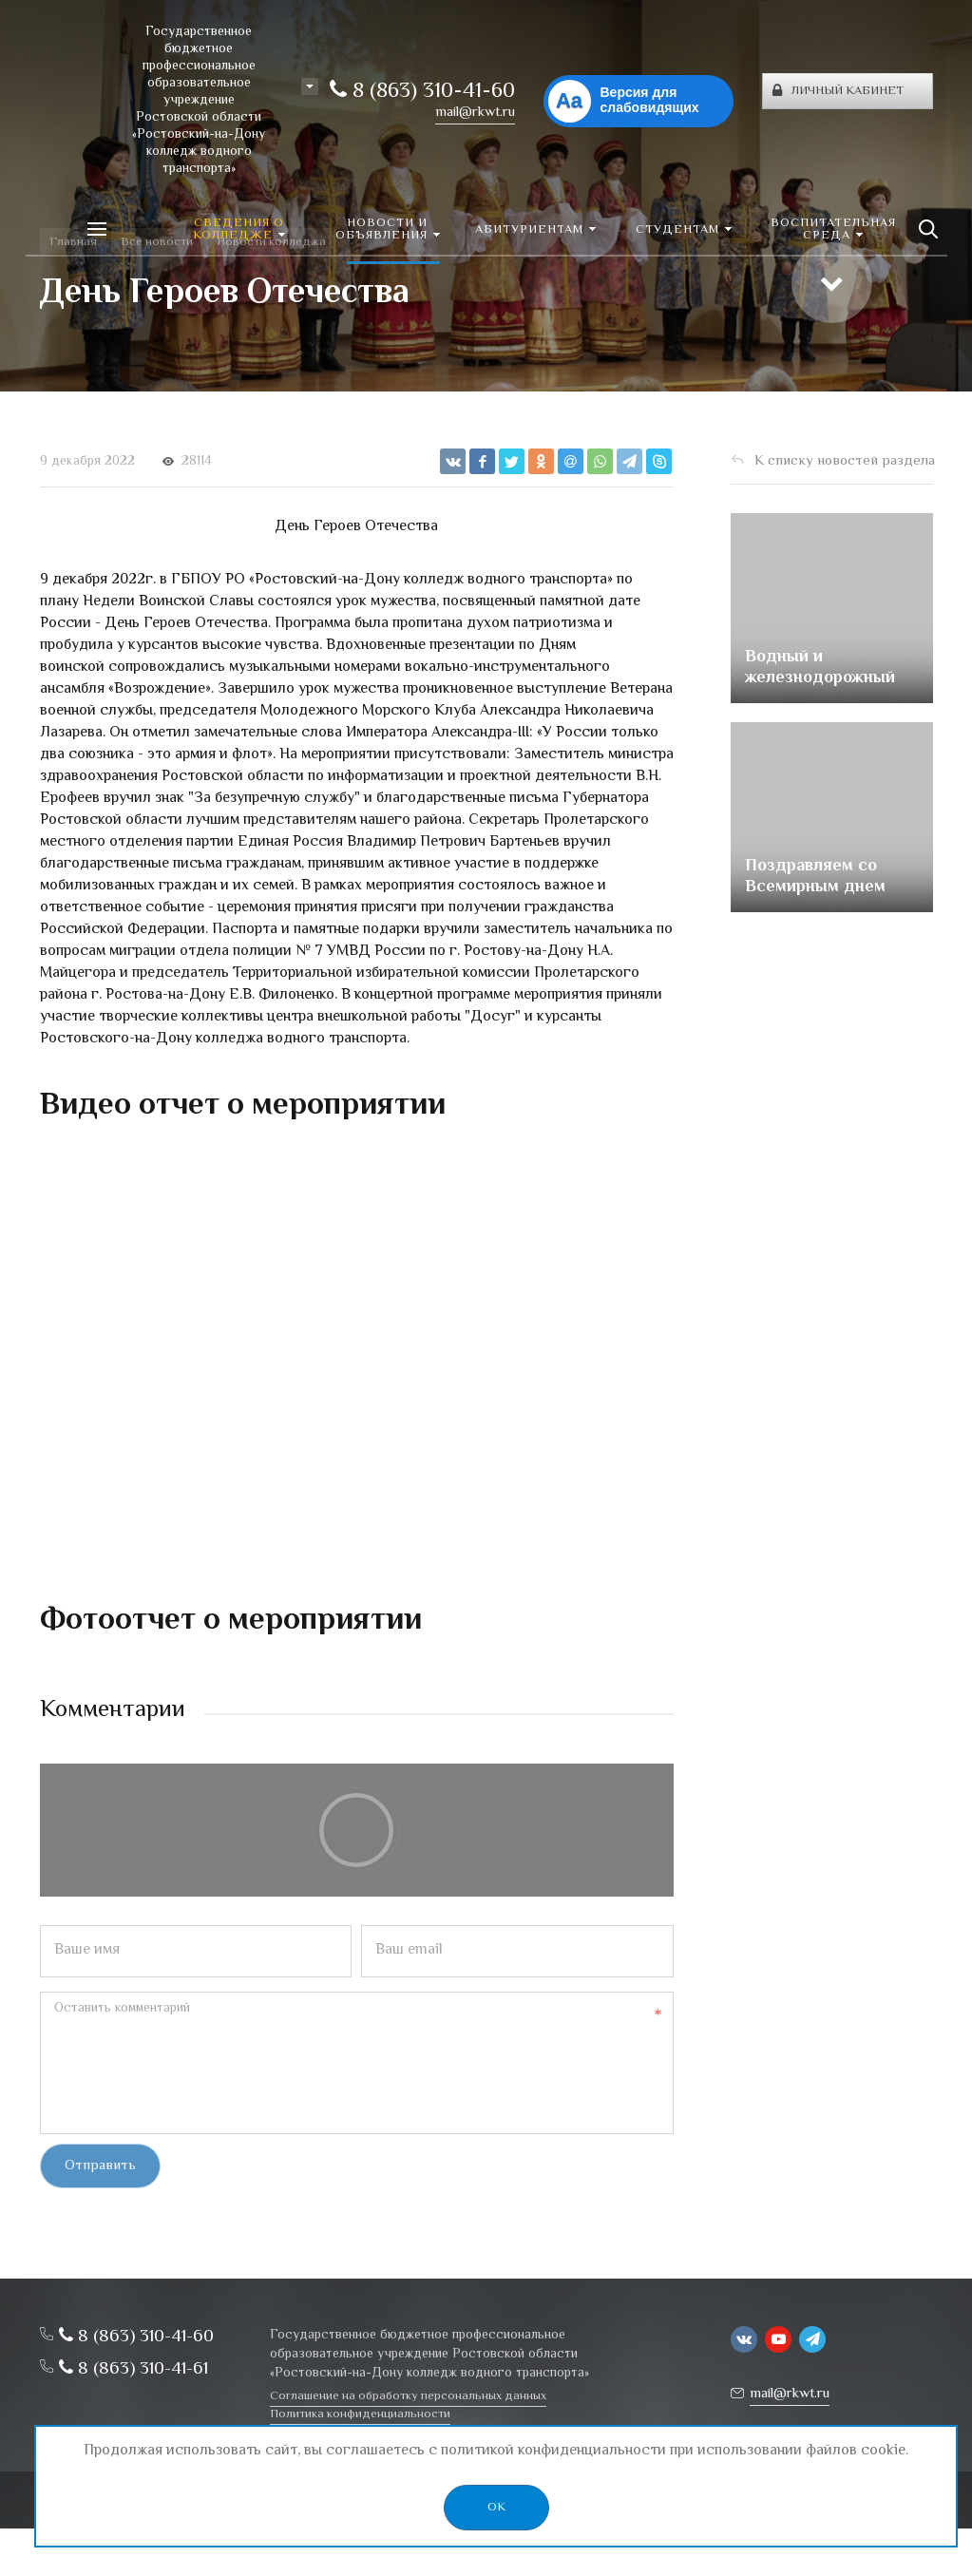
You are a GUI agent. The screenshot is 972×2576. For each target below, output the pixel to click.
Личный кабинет (838, 91)
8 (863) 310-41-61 (133, 2369)
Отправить (100, 2166)
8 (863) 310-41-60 (422, 92)
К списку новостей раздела (844, 461)
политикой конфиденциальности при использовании (621, 2451)
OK (496, 2507)
